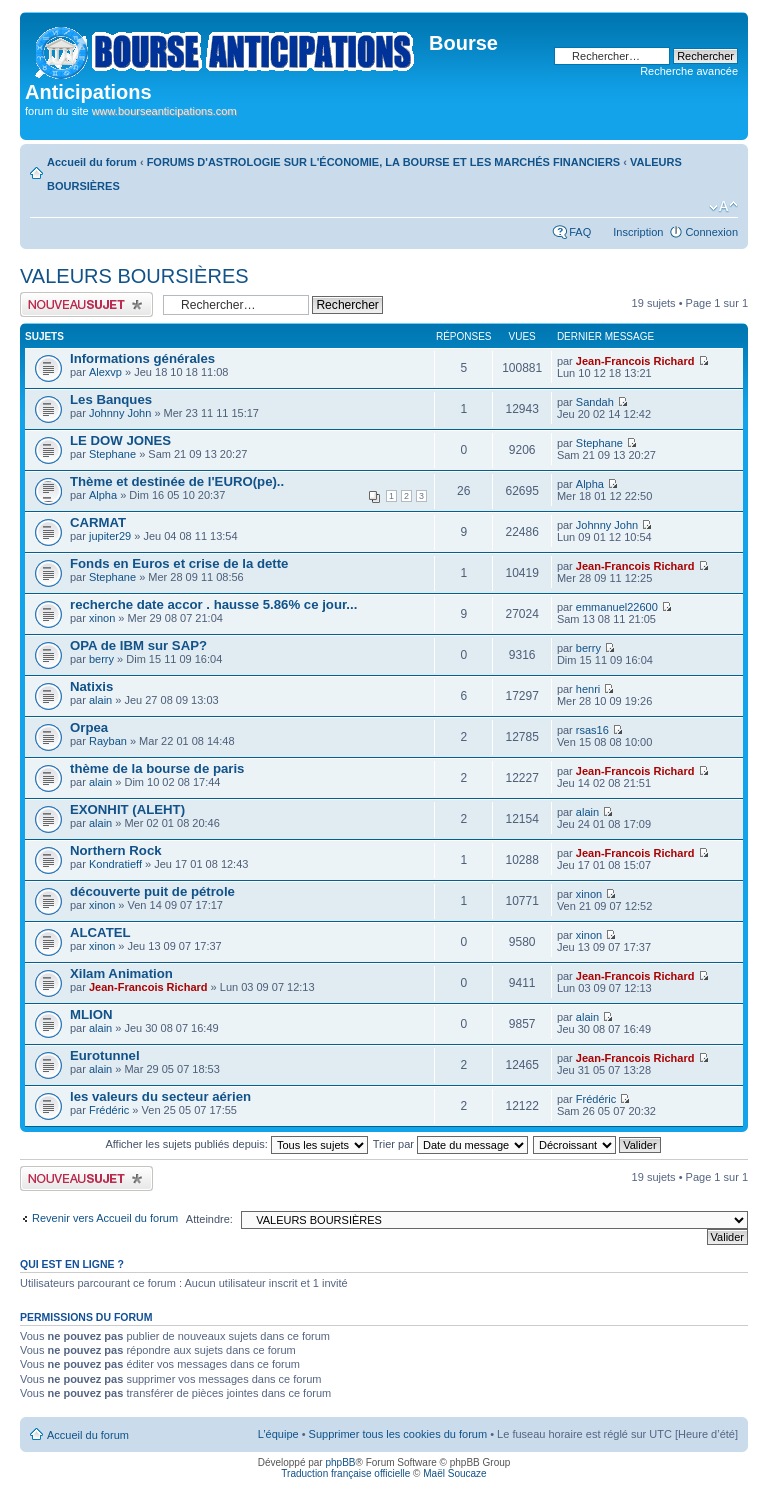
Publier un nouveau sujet (86, 304)
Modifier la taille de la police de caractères (723, 207)
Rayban (108, 741)
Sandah (595, 402)
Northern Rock (116, 850)
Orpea (89, 727)
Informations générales (142, 358)
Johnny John (120, 413)
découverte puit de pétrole (152, 891)
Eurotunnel (105, 1055)
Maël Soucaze (454, 1473)
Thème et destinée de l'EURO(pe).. (177, 481)
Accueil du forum (92, 162)
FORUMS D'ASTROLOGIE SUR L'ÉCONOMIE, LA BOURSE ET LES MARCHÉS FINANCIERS (384, 162)
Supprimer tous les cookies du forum (398, 1434)
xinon (102, 618)
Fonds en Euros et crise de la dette (179, 563)
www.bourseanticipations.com (164, 111)
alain (100, 700)
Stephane (112, 454)
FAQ (580, 232)
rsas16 (592, 730)
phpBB (340, 1462)
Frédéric (109, 1110)
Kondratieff (115, 864)
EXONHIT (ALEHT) (127, 809)
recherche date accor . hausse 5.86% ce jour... (213, 604)
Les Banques (111, 399)
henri (588, 689)
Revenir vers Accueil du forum (105, 1218)
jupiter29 (110, 536)
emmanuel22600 (617, 607)
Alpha (103, 495)
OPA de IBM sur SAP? (138, 645)
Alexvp (105, 372)
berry (101, 659)
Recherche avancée (689, 71)
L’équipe (278, 1434)
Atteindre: (209, 1219)
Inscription (638, 232)
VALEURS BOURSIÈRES (134, 276)
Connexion (711, 232)
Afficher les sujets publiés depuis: (236, 1144)
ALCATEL (100, 932)
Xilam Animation (121, 973)
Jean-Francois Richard (635, 361)
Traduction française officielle (345, 1473)
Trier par (450, 1144)
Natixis (91, 686)
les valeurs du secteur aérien (160, 1096)
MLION (91, 1014)
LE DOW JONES (120, 440)
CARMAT (98, 522)
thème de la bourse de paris (157, 768)
